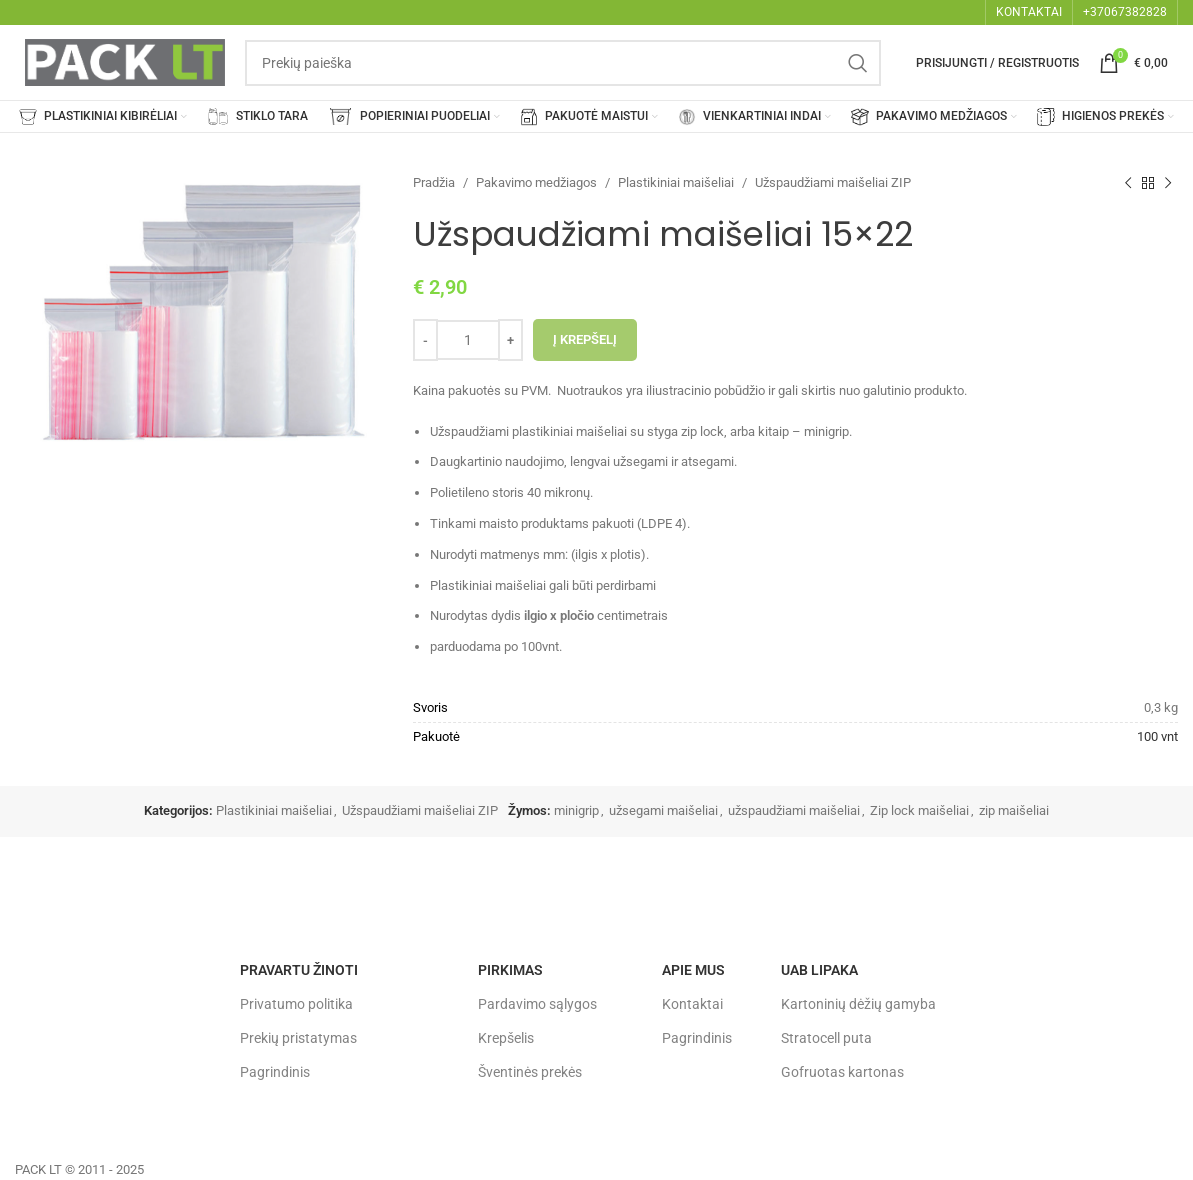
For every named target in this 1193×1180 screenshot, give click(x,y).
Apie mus (693, 970)
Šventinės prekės (530, 1072)
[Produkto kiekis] (468, 340)
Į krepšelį (585, 339)
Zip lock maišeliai (919, 810)
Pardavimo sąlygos (537, 1004)
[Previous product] (1128, 183)
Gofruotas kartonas (842, 1072)
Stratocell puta (826, 1038)
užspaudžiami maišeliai (794, 810)
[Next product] (1168, 183)
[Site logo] (125, 61)
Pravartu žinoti (299, 970)
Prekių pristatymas (298, 1038)
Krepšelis (506, 1038)
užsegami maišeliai (663, 810)
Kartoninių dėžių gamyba (858, 1004)
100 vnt (1157, 736)
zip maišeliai (1014, 810)
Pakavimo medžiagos (536, 182)
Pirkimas (510, 970)
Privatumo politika (296, 1004)
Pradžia (434, 182)
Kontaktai (692, 1004)
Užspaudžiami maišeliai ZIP (833, 182)
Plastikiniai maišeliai (676, 182)
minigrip (576, 810)
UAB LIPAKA (819, 970)
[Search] (563, 63)
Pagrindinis (275, 1072)
